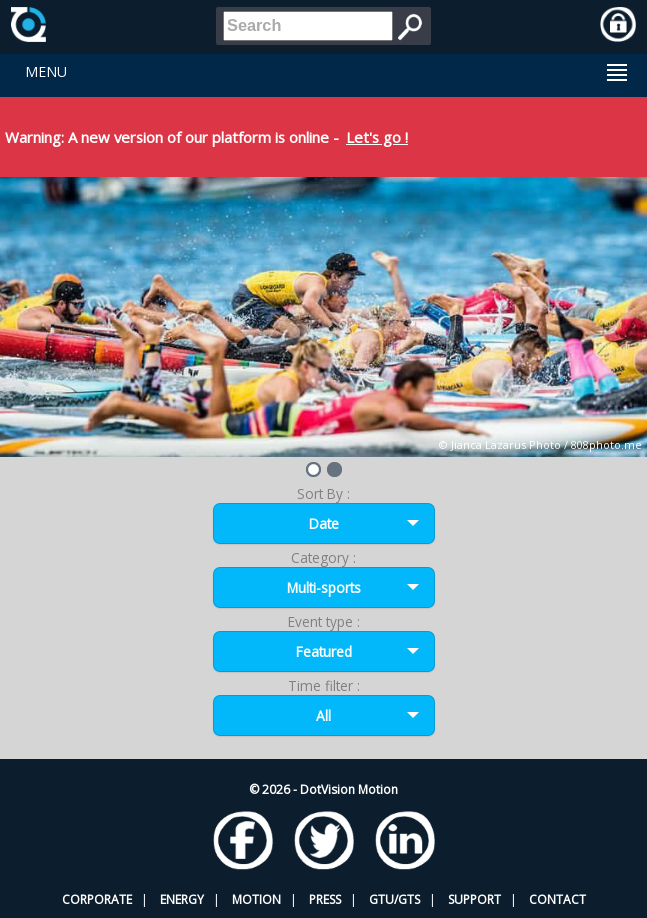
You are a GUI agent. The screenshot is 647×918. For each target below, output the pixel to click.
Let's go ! (377, 137)
